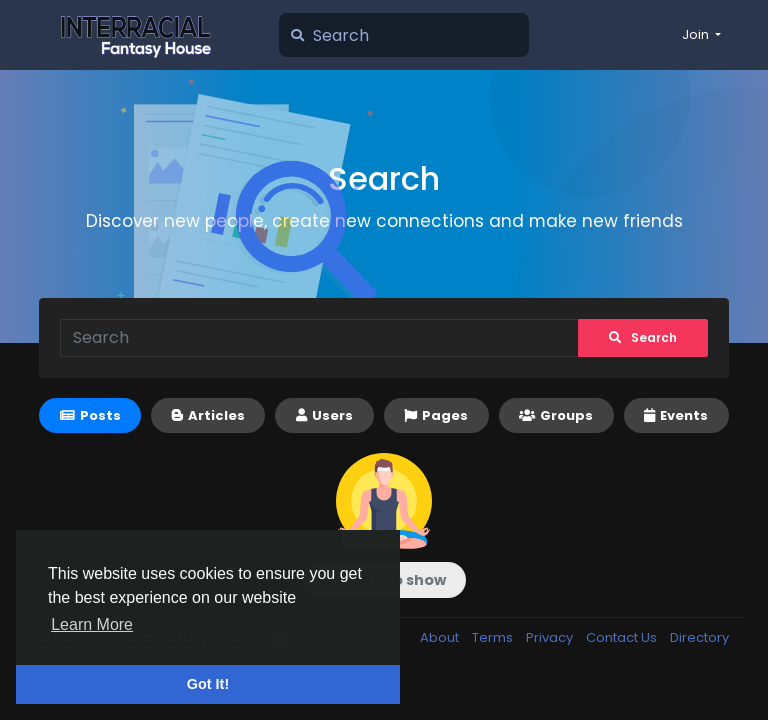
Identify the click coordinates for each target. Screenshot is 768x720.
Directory (699, 637)
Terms (494, 637)
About (441, 637)
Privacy (551, 637)
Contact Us (623, 637)
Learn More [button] (92, 624)
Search (643, 337)
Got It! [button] (208, 684)
